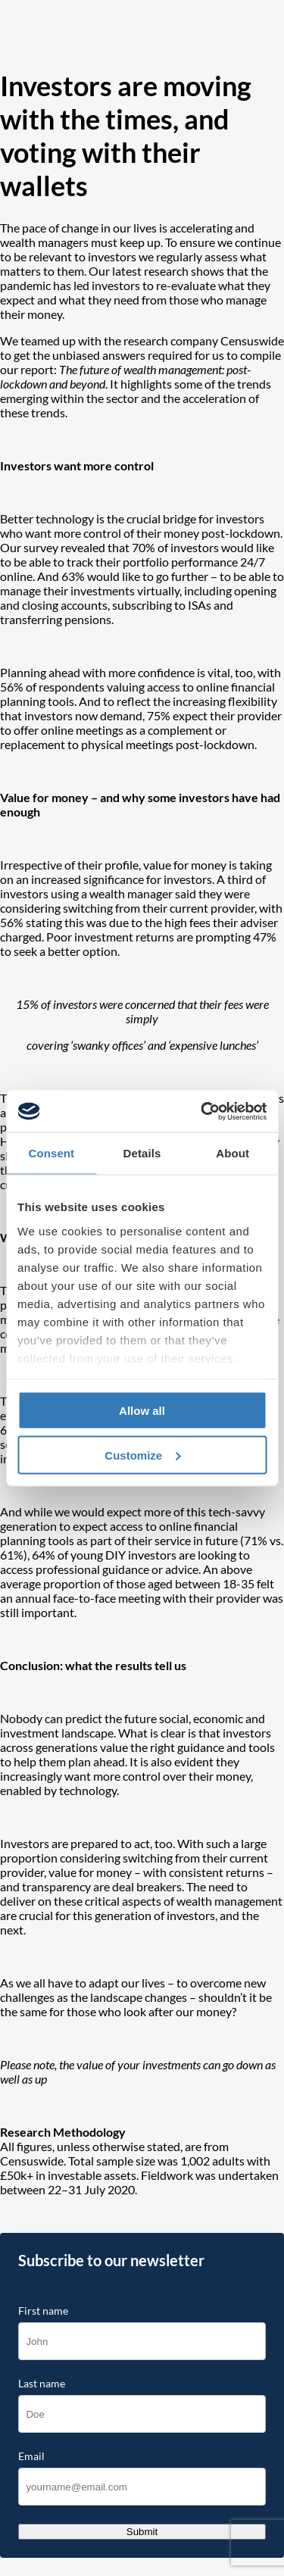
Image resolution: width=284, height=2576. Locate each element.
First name (43, 2311)
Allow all (142, 1410)
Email (31, 2456)
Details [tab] (142, 1153)
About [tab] (232, 1153)
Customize (142, 1454)
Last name (41, 2383)
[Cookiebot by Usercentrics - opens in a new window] (202, 1111)
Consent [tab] (51, 1153)
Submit (142, 2531)
